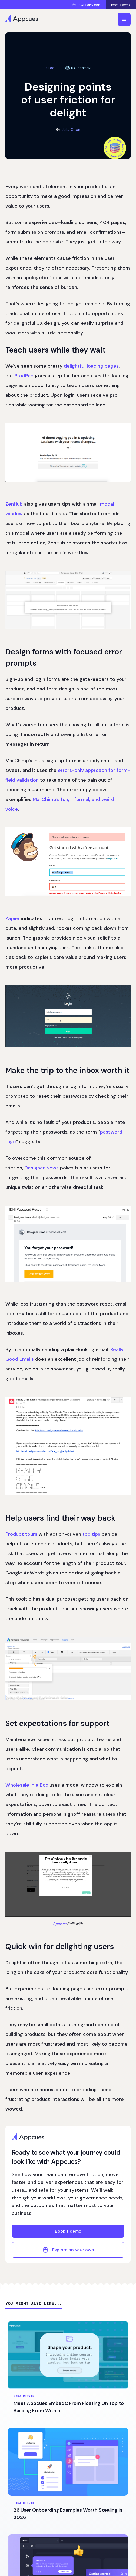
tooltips (91, 1534)
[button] (124, 19)
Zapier (12, 918)
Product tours (21, 1534)
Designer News (42, 1168)
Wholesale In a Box (26, 1785)
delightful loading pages (91, 366)
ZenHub (14, 504)
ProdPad (24, 375)
